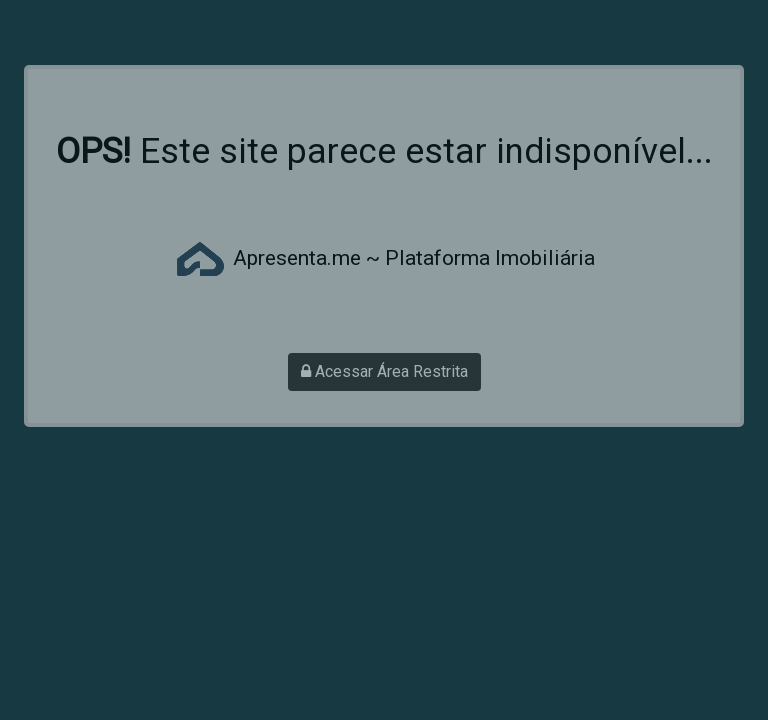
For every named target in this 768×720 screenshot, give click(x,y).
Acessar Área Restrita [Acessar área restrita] (384, 371)
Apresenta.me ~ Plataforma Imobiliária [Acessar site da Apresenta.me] (384, 258)
